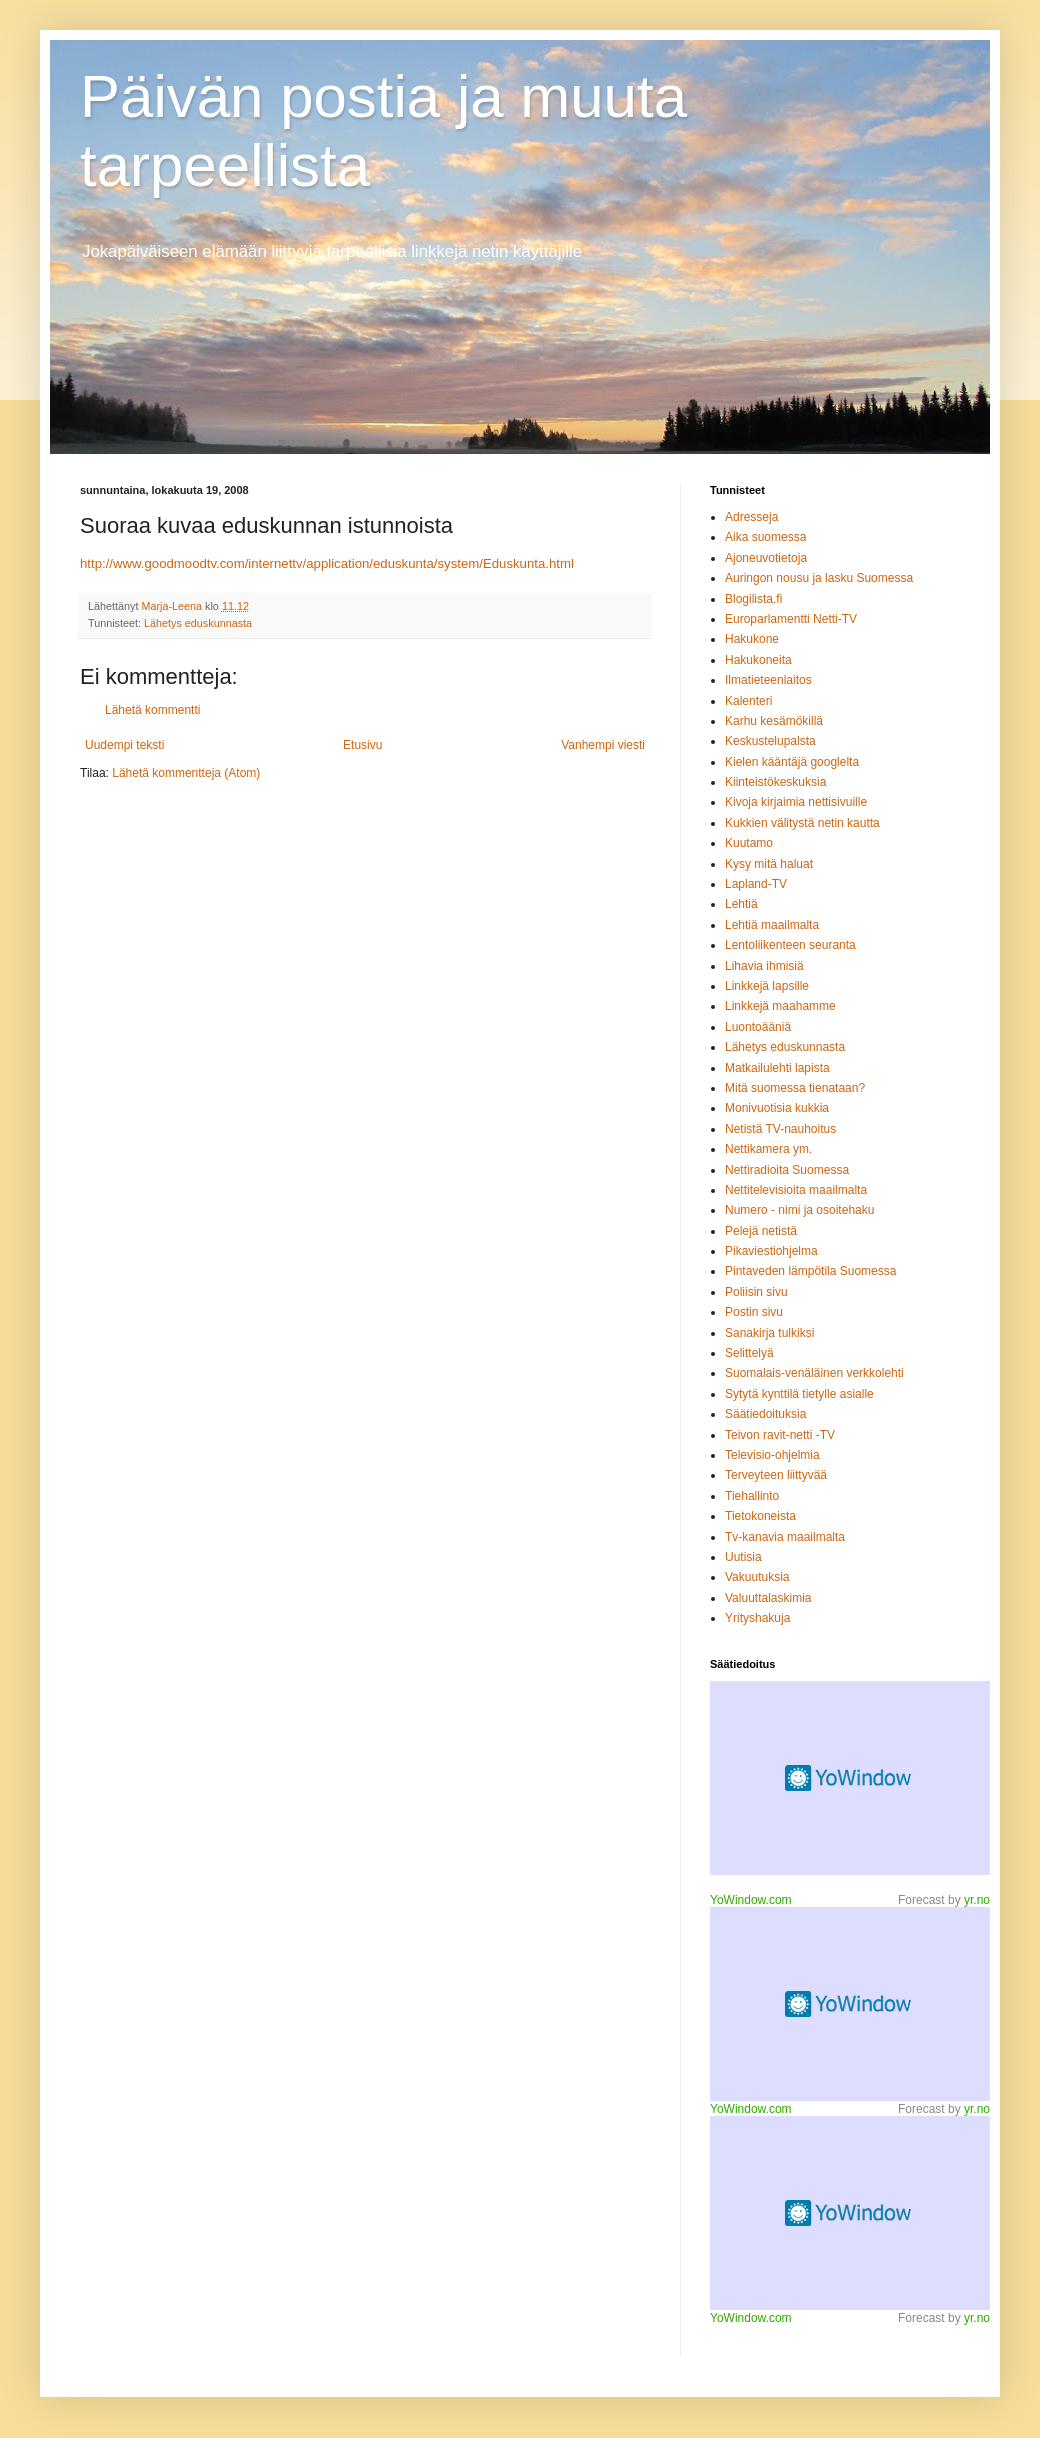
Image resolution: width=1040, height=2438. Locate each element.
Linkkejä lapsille (767, 986)
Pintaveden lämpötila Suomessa (810, 1271)
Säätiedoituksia (765, 1414)
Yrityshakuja (757, 1618)
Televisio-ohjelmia (772, 1455)
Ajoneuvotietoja (766, 558)
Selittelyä (749, 1353)
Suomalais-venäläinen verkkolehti (814, 1373)
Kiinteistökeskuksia (775, 782)
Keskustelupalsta (770, 741)
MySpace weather (850, 1778)
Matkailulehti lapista (777, 1068)
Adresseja (751, 517)
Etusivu (362, 745)
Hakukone (752, 639)
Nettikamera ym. (768, 1149)
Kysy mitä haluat (769, 864)
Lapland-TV (756, 884)
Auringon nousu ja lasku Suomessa (819, 578)
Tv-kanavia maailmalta (785, 1537)
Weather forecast (850, 2004)
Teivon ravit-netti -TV (780, 1435)
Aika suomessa (765, 537)
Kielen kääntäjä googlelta (792, 762)
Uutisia (743, 1557)
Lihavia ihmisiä (764, 966)
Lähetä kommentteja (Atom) (186, 773)
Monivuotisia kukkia (777, 1108)
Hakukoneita (758, 660)
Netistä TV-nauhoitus (780, 1129)
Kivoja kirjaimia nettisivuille (796, 802)
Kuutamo (749, 843)
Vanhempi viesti (603, 745)
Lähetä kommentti (152, 710)
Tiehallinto (752, 1496)
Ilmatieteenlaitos (768, 680)
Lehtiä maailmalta (772, 925)
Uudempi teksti (124, 745)
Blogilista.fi (753, 599)
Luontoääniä (758, 1027)
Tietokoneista (760, 1516)
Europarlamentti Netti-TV (791, 619)
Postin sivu (754, 1312)
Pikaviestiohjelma (771, 1251)
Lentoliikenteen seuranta (790, 945)
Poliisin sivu (756, 1292)
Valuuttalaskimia (768, 1598)
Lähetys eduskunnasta (198, 623)
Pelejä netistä (761, 1231)
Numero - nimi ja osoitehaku (799, 1210)
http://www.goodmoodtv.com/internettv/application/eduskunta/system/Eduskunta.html (327, 563)
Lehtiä (741, 904)
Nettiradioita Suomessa (787, 1170)
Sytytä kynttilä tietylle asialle (799, 1394)
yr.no (977, 1900)
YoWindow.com (751, 1900)
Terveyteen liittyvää (776, 1475)
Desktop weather (850, 2213)
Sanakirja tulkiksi (769, 1333)
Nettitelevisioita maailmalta (796, 1190)
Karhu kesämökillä (774, 721)
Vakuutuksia (757, 1577)
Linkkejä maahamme (780, 1006)
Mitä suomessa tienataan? (795, 1088)
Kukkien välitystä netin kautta (802, 823)
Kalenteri (748, 701)
